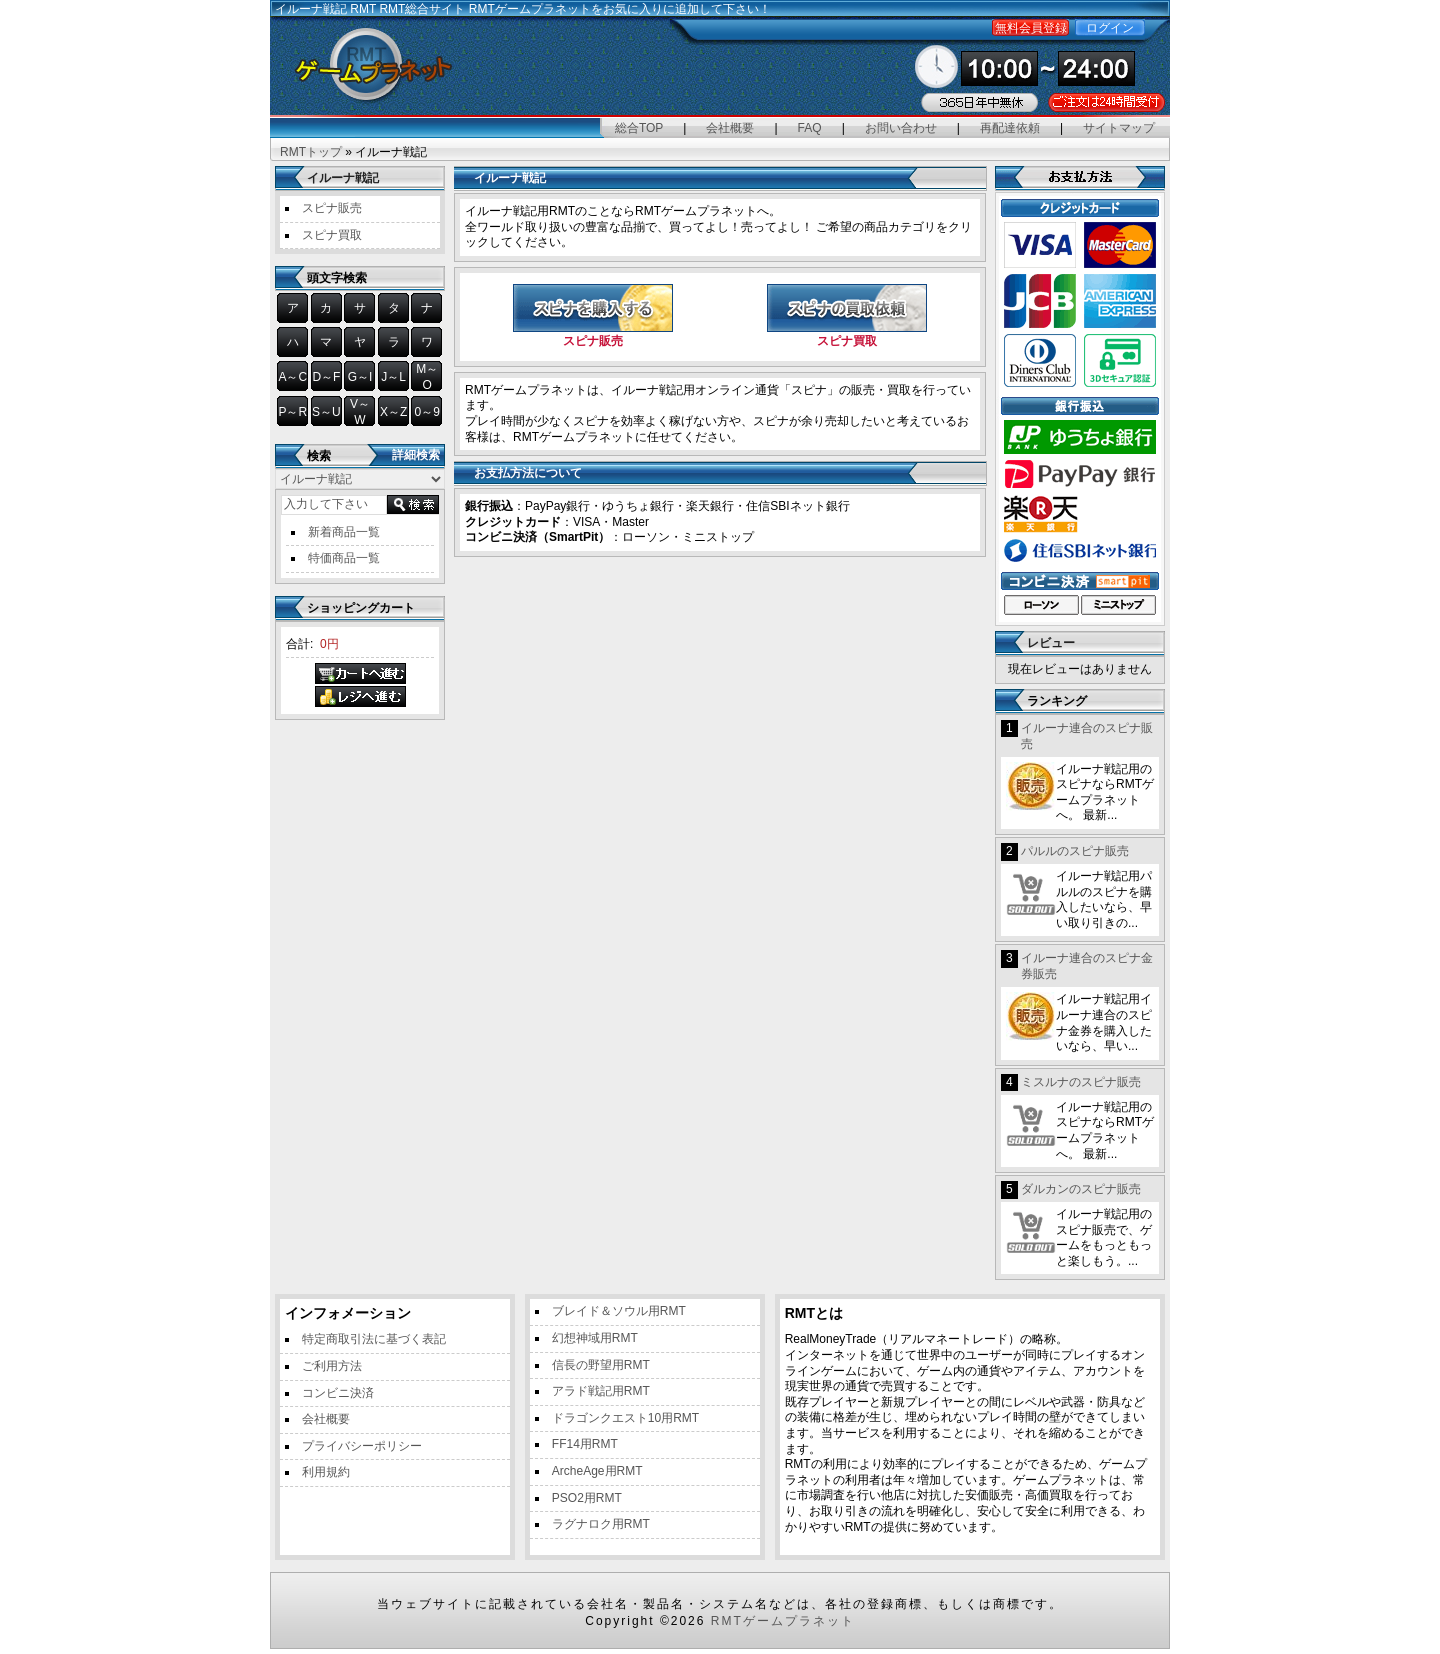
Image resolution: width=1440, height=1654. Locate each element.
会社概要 (730, 128)
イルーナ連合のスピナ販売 (1087, 736)
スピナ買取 (332, 235)
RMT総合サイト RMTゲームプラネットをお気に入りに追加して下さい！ (574, 9)
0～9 (427, 412)
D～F (326, 377)
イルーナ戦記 (343, 178)
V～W (360, 412)
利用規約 (326, 1472)
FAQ (810, 128)
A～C (292, 377)
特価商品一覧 (344, 558)
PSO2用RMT (587, 1498)
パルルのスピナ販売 (1075, 851)
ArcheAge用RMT (597, 1471)
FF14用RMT (585, 1444)
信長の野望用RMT (601, 1365)
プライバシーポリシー (362, 1446)
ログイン (1110, 28)
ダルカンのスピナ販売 (1081, 1189)
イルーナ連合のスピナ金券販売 (1087, 966)
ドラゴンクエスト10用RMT (625, 1418)
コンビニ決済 (338, 1393)
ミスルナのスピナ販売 (1081, 1082)
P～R (292, 412)
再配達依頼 (1010, 128)
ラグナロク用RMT (601, 1524)
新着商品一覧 (344, 532)
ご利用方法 (332, 1366)
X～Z (393, 412)
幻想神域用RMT (595, 1338)
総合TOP (639, 128)
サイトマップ (1119, 128)
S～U (326, 412)
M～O (427, 377)
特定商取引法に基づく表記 (374, 1339)
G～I (360, 377)
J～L (393, 377)
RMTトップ (311, 152)
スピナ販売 (332, 208)
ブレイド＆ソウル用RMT (619, 1311)
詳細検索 (416, 455)
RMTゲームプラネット (783, 1621)
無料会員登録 (1031, 28)
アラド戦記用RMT (601, 1391)
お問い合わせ (901, 128)
